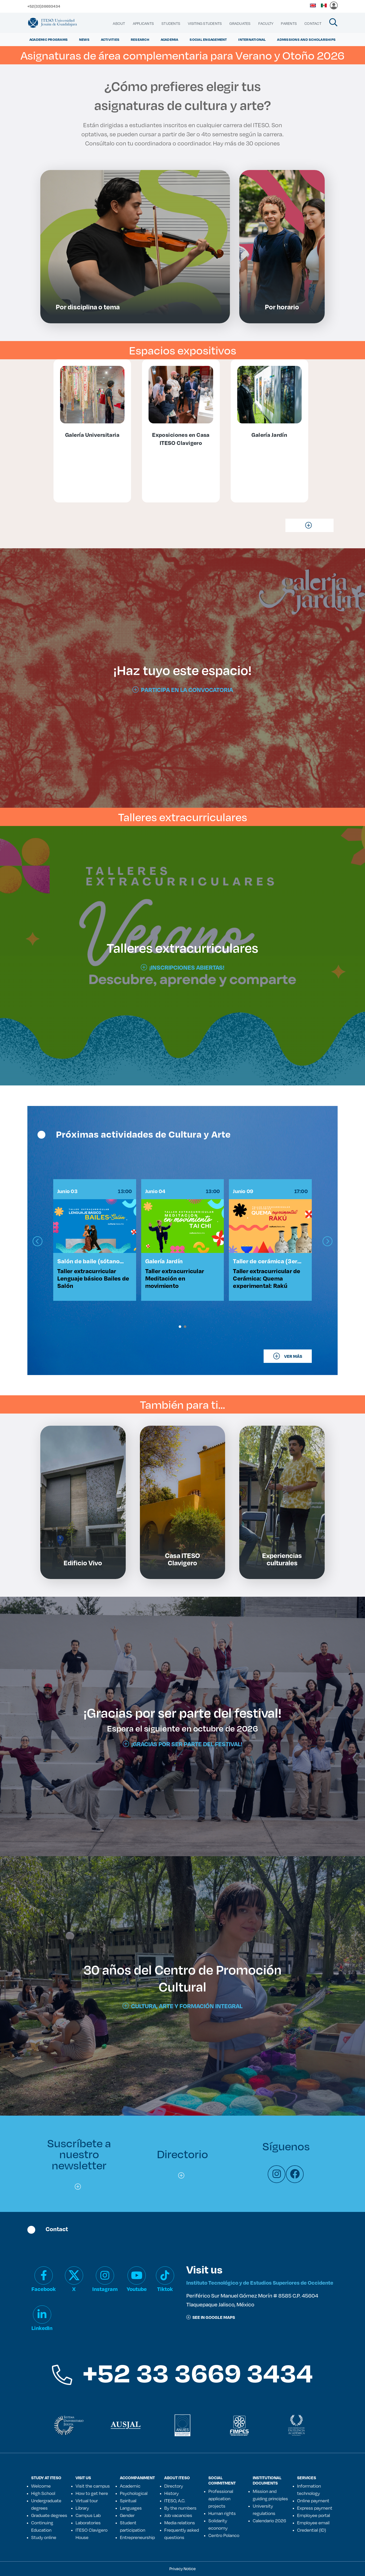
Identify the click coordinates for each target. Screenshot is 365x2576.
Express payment (314, 2508)
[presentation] (37, 1241)
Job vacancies (178, 2515)
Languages (131, 2508)
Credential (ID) (311, 2530)
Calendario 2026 (269, 2520)
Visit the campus (93, 2486)
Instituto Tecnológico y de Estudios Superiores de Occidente (259, 2282)
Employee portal (313, 2515)
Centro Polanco (223, 2535)
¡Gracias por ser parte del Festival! (182, 1744)
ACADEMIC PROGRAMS (48, 39)
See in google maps (210, 2317)
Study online (43, 2537)
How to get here (92, 2493)
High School (43, 2493)
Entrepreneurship (137, 2537)
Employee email (313, 2522)
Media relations (179, 2522)
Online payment (313, 2500)
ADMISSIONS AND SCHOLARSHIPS (306, 39)
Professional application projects (220, 2498)
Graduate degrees (49, 2515)
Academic (130, 2486)
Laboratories (88, 2522)
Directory (173, 2486)
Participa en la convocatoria (182, 689)
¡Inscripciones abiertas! (182, 967)
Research (140, 39)
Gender (127, 2515)
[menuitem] (119, 23)
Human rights (222, 2513)
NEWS (84, 39)
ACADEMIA (169, 39)
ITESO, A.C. (174, 2500)
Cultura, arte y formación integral (182, 2006)
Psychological (134, 2493)
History (171, 2493)
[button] (180, 1326)
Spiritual (128, 2500)
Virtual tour (87, 2500)
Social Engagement (208, 39)
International (252, 39)
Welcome (41, 2486)
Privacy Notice (182, 2568)
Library (82, 2508)
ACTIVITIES (110, 39)
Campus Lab (88, 2515)
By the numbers (180, 2508)
